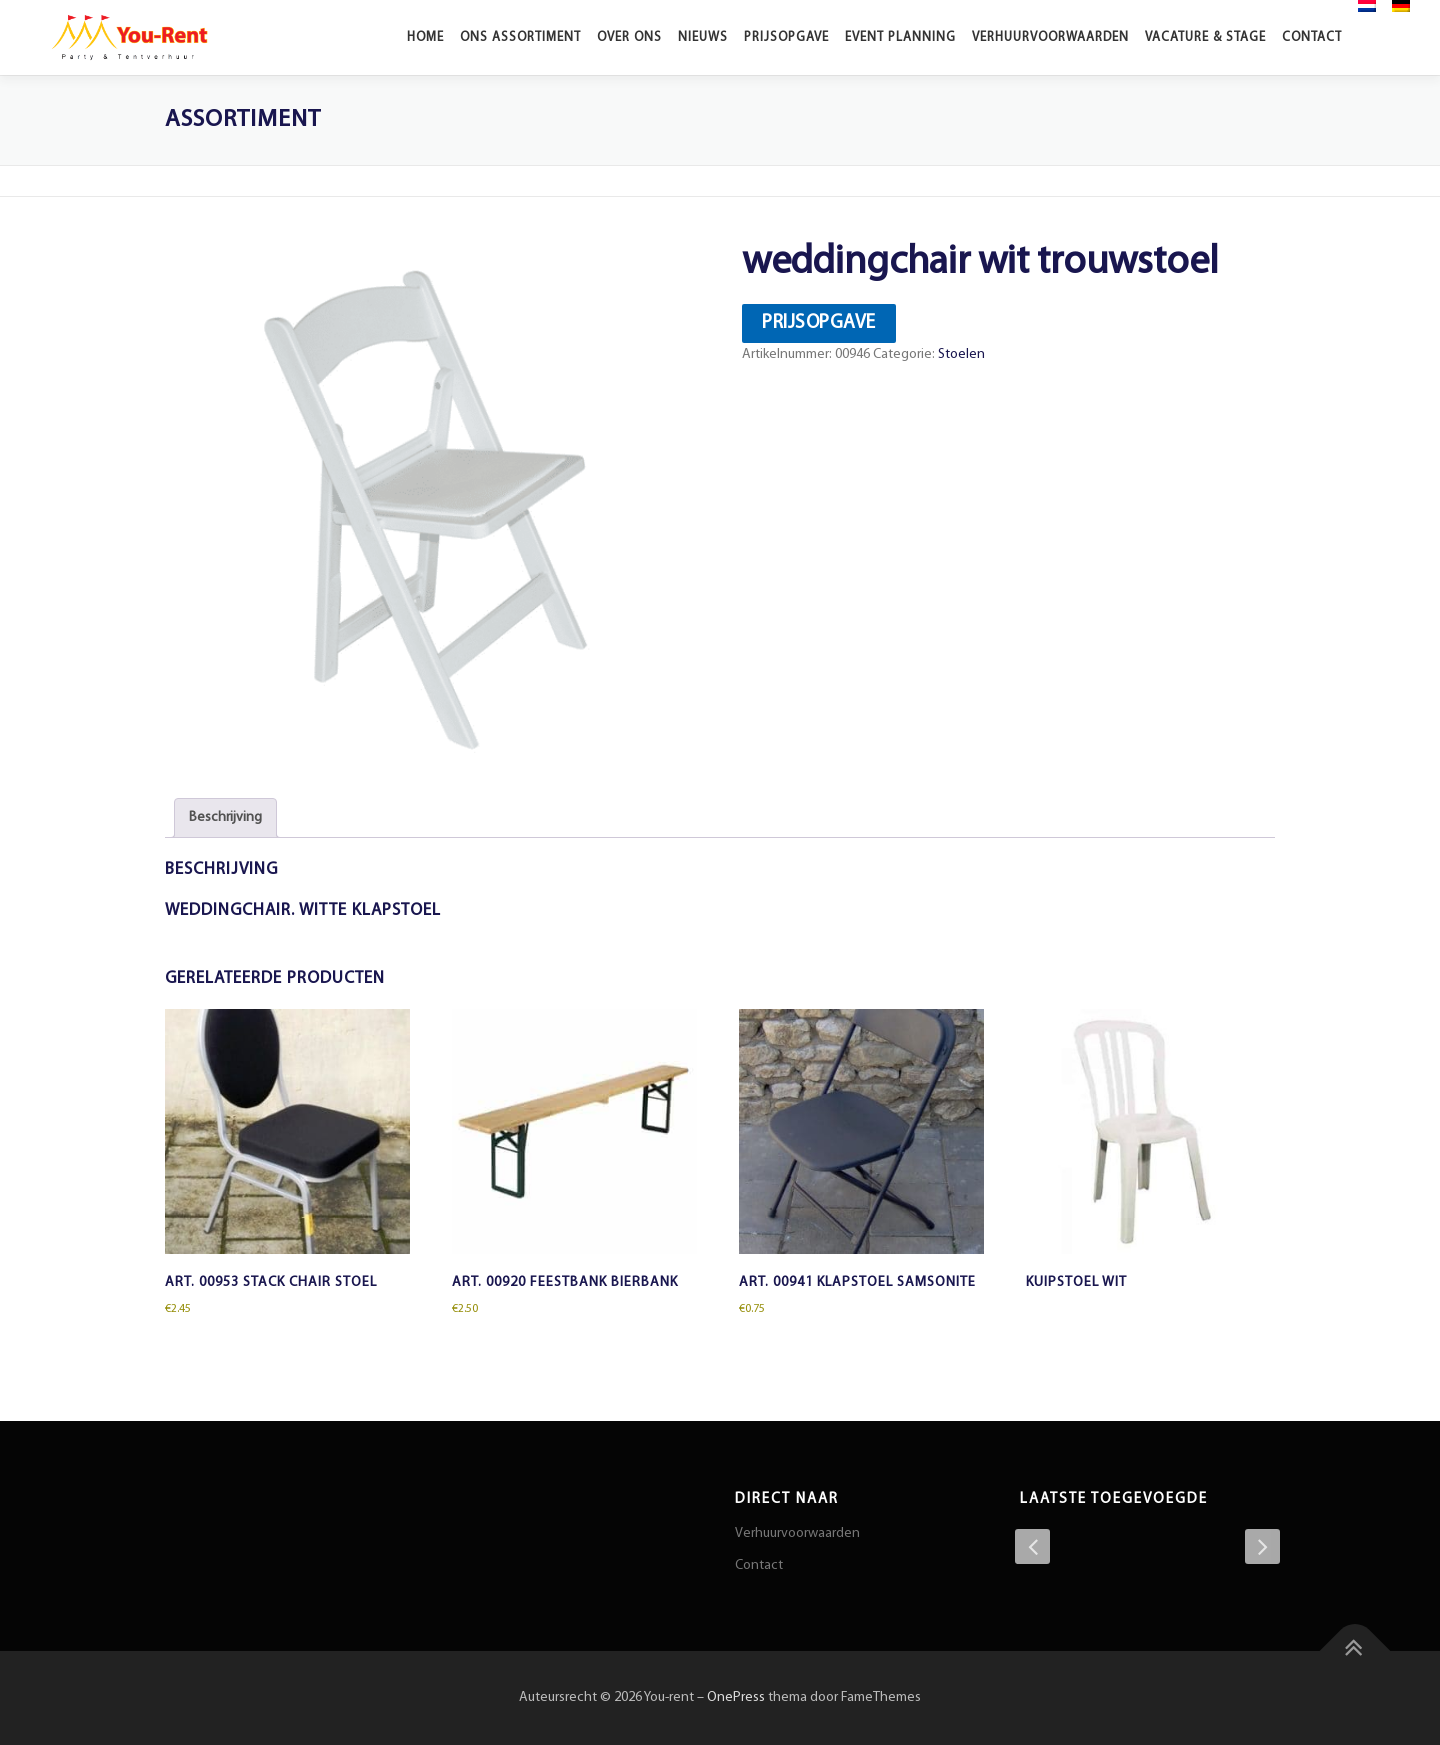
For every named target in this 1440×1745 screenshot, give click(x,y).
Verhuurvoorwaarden (1050, 37)
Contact (1312, 37)
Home (425, 37)
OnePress (736, 1697)
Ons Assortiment (520, 37)
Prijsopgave (786, 37)
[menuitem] (1367, 6)
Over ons (629, 37)
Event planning (900, 37)
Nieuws (703, 37)
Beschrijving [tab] (225, 817)
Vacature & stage (1205, 37)
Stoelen (961, 354)
